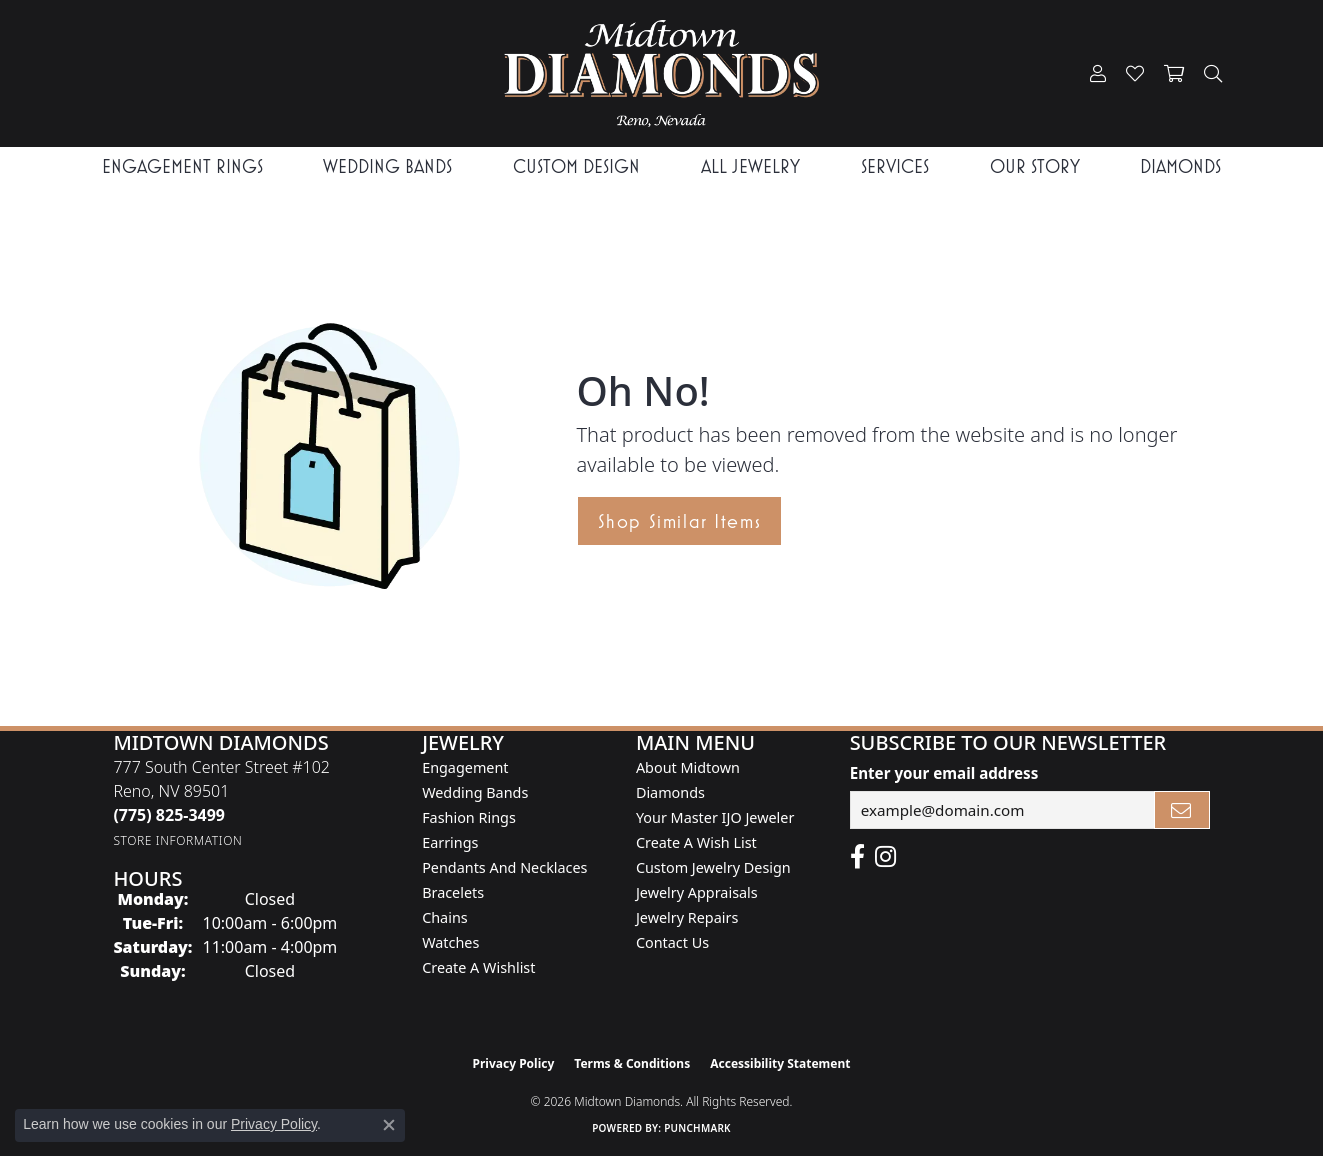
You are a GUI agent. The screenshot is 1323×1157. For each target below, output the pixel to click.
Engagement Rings (182, 166)
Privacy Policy (514, 1063)
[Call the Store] (169, 815)
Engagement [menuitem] (465, 767)
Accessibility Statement (780, 1063)
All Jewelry (750, 166)
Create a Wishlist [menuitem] (478, 967)
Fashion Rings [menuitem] (469, 817)
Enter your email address (944, 773)
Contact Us (672, 942)
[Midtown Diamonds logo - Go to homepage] (661, 73)
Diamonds (1180, 166)
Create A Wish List (696, 842)
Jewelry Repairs (687, 917)
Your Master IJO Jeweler (715, 817)
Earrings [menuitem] (450, 842)
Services (895, 166)
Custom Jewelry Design (713, 867)
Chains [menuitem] (445, 917)
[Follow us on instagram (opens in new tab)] (885, 857)
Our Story (1035, 166)
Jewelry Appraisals (697, 892)
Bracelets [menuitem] (453, 892)
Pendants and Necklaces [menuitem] (504, 867)
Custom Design (576, 166)
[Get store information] (177, 840)
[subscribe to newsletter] (1182, 810)
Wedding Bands (387, 166)
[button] (1098, 74)
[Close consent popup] (389, 1125)
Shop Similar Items (680, 521)
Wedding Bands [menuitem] (475, 792)
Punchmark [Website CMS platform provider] (697, 1128)
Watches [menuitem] (450, 942)
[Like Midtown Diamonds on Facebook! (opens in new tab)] (857, 857)
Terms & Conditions (632, 1063)
